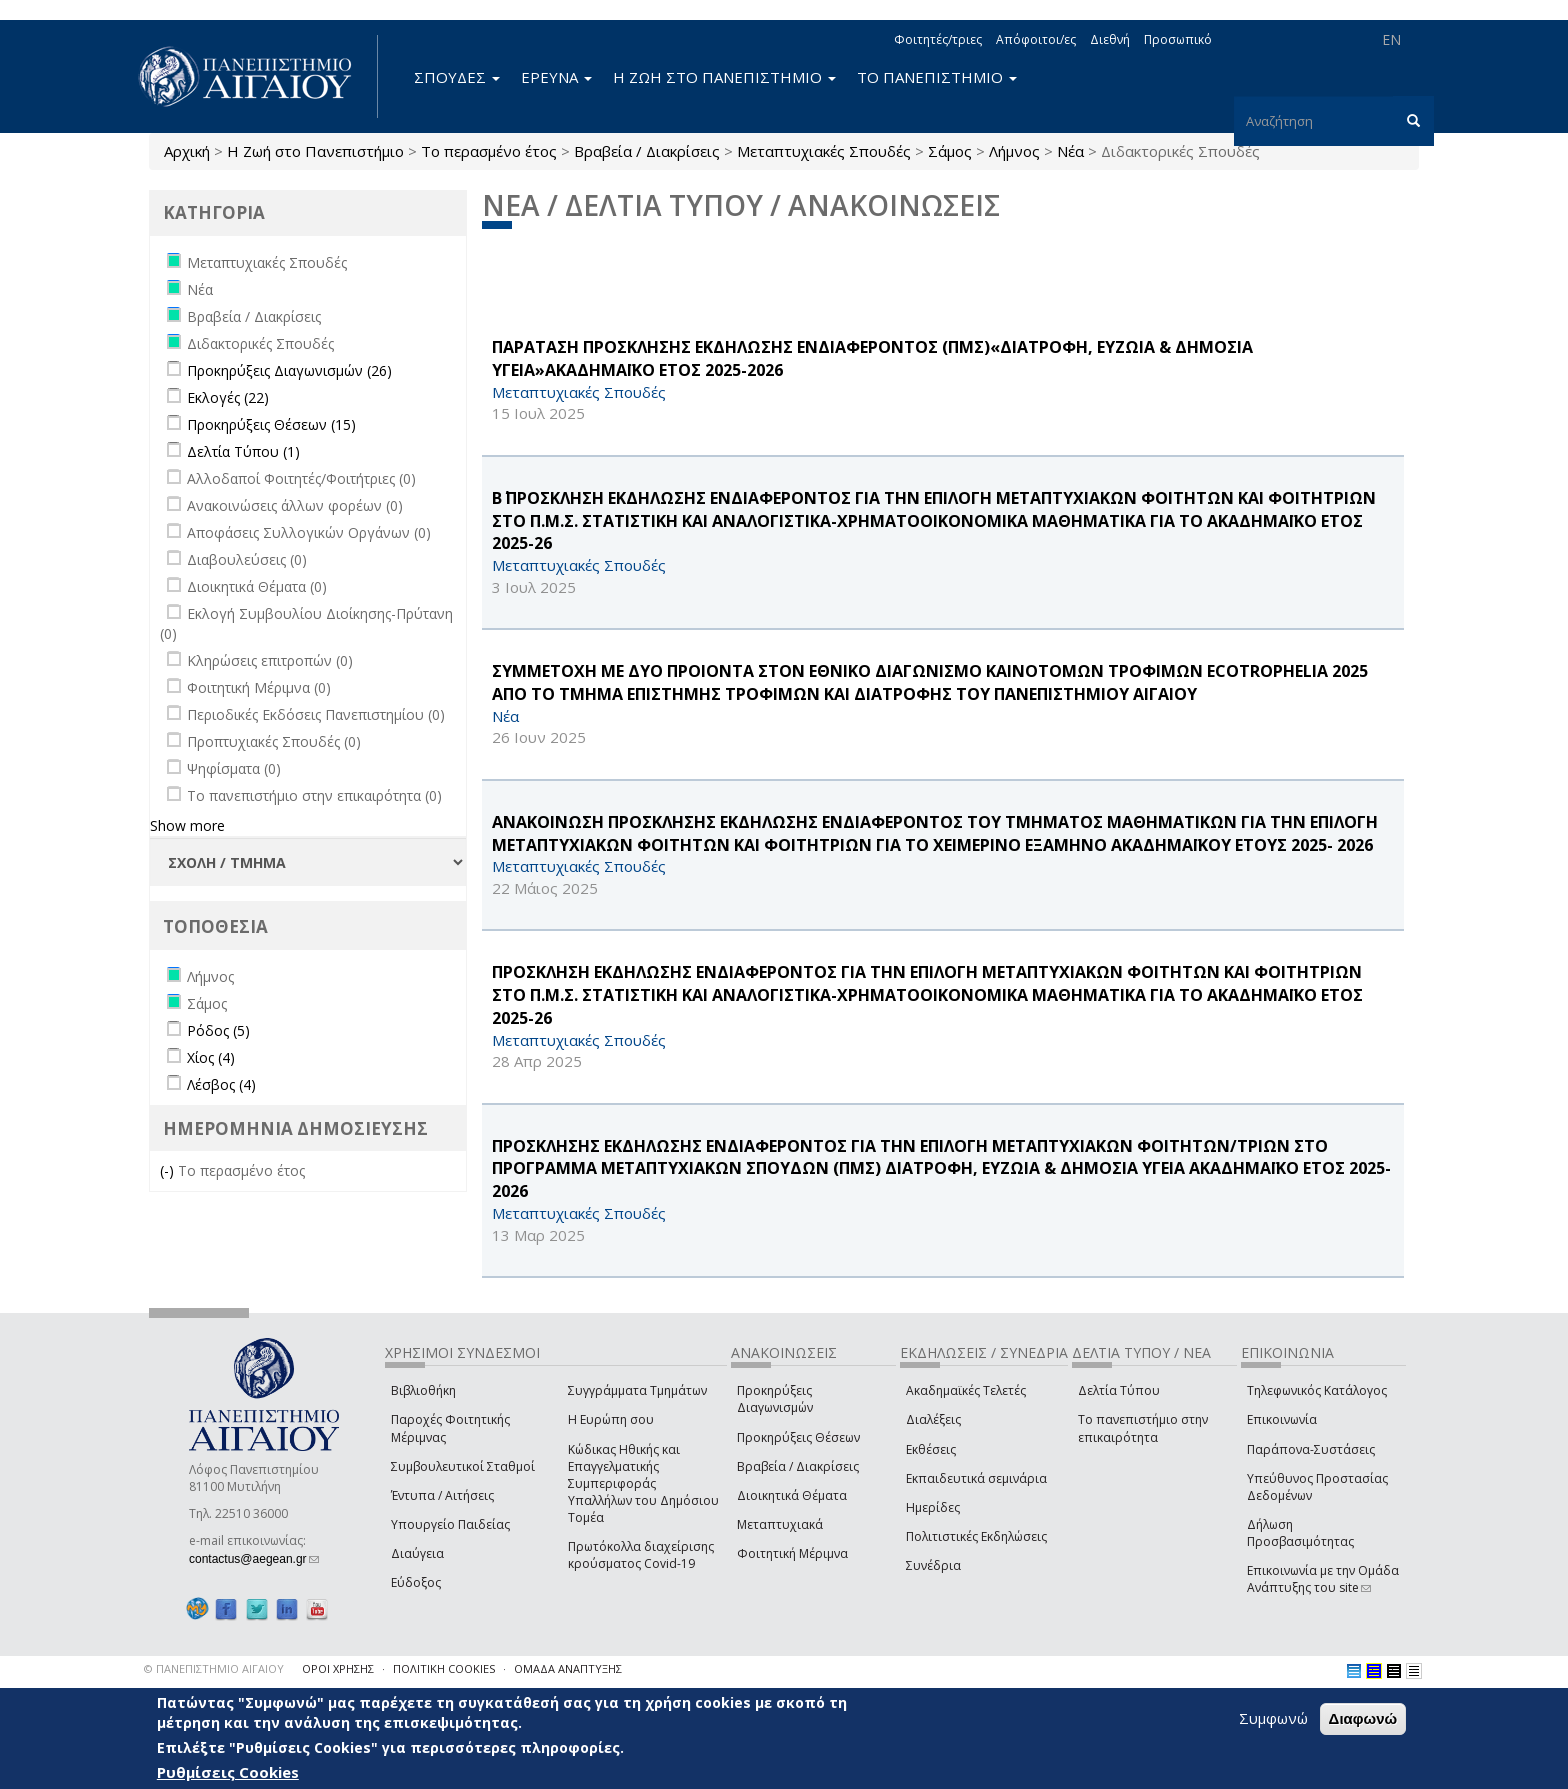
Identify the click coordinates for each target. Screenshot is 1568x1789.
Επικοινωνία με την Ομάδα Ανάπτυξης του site (1323, 1579)
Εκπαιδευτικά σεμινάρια (976, 1478)
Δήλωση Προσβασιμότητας (1300, 1533)
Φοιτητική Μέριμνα (792, 1553)
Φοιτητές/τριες (938, 39)
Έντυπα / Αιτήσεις (442, 1495)
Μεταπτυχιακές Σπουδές (824, 151)
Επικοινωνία (1282, 1419)
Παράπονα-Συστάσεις (1311, 1449)
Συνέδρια (933, 1565)
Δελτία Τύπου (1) (243, 451)
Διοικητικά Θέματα (792, 1495)
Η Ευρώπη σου (611, 1419)
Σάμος (950, 151)
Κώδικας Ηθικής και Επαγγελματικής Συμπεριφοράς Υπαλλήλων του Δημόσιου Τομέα (643, 1484)
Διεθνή (1110, 39)
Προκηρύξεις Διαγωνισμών (775, 1399)
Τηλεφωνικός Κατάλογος (1317, 1390)
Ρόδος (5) (218, 1030)
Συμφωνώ (1273, 1718)
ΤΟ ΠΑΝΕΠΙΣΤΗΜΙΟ (937, 77)
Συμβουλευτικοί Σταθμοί (463, 1466)
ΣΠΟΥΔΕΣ (457, 77)
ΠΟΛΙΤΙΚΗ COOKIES (444, 1668)
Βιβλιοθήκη (423, 1390)
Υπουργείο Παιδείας (450, 1524)
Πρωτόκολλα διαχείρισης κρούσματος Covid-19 (641, 1555)
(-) (169, 1170)
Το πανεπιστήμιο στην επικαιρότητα (1143, 1428)
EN (1391, 39)
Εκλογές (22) (228, 397)
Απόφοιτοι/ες (1036, 39)
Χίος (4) (211, 1057)
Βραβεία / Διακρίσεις (647, 151)
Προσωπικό (1178, 39)
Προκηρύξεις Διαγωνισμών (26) (289, 370)
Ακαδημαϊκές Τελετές (966, 1390)
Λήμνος (1014, 151)
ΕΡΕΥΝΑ (556, 77)
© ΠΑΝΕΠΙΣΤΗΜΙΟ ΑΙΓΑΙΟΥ (214, 1668)
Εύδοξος (416, 1582)
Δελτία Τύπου (1119, 1390)
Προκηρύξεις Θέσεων (798, 1437)
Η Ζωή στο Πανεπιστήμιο (315, 151)
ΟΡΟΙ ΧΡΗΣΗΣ (338, 1668)
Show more (187, 825)
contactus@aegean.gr (254, 1559)
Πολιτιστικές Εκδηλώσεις (976, 1536)
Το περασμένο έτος (489, 151)
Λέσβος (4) (221, 1084)
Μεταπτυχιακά (780, 1524)
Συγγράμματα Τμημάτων (637, 1390)
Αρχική (187, 151)
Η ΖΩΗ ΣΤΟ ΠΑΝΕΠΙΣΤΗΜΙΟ (724, 77)
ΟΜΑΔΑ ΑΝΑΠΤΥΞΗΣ (568, 1668)
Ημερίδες (933, 1507)
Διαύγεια (417, 1553)
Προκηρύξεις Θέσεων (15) (271, 424)
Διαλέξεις (933, 1419)
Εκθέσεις (931, 1449)
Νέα (1070, 151)
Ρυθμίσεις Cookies (228, 1772)
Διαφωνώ (1363, 1718)
